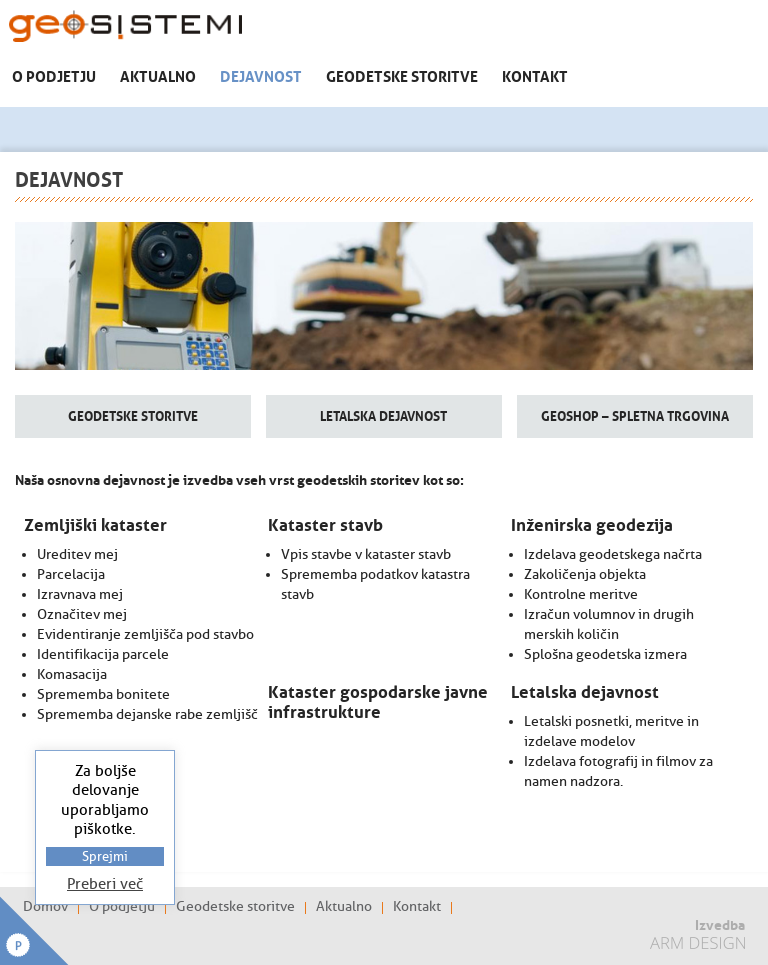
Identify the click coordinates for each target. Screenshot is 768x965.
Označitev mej (82, 614)
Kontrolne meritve (581, 594)
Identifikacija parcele (103, 654)
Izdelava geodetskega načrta (613, 554)
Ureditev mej (77, 554)
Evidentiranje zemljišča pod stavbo (145, 634)
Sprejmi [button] (105, 856)
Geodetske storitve (402, 75)
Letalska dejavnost (383, 414)
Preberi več (105, 884)
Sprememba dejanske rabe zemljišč (147, 714)
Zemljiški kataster (95, 523)
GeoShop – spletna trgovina (635, 414)
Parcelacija (71, 574)
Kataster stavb (325, 523)
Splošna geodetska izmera (605, 654)
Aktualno (158, 75)
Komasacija (72, 674)
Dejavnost (261, 75)
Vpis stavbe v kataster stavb (366, 554)
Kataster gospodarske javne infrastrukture (378, 700)
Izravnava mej (80, 594)
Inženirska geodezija (592, 523)
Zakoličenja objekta (585, 574)
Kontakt (535, 75)
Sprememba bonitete (103, 694)
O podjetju (54, 75)
